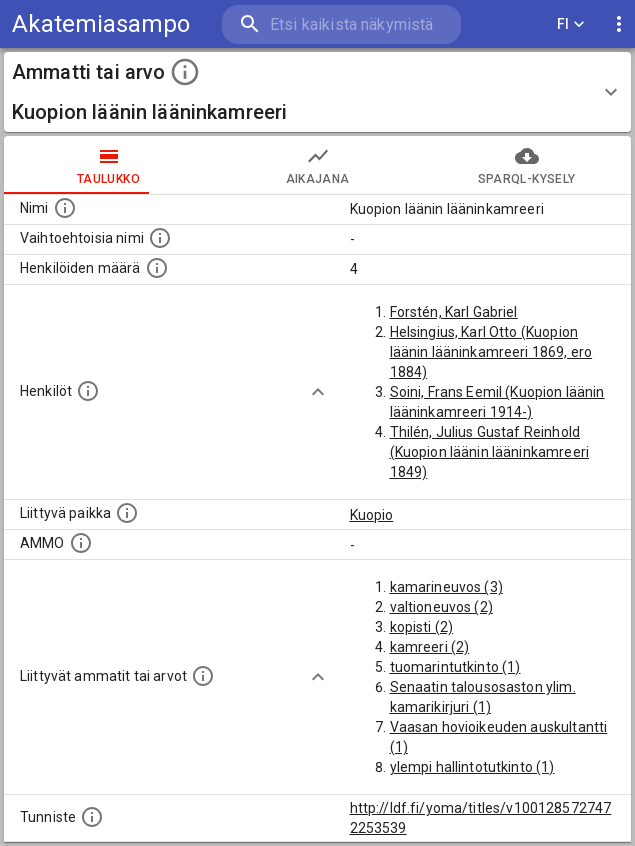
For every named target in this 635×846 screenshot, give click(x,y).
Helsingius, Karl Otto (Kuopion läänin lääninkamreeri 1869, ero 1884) (491, 352)
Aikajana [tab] (317, 165)
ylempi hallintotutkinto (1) (472, 767)
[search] (341, 24)
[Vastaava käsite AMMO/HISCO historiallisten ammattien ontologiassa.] (81, 543)
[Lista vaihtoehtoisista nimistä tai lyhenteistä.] (160, 238)
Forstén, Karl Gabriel (454, 312)
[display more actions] (619, 24)
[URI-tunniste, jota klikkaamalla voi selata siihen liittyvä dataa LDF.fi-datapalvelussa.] (92, 817)
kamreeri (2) (430, 647)
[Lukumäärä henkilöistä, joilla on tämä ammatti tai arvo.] (157, 268)
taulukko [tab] (108, 165)
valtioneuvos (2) (441, 607)
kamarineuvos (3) (446, 587)
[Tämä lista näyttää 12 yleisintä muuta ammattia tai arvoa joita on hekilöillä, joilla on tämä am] (203, 676)
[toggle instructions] (185, 72)
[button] (317, 92)
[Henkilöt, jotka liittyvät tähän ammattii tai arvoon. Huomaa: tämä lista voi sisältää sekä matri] (88, 391)
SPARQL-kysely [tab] (526, 165)
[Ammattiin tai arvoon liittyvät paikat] (127, 513)
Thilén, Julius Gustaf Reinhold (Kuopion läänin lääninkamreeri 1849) (490, 452)
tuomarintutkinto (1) (455, 667)
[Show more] (318, 392)
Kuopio (372, 515)
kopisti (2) (422, 627)
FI (571, 24)
